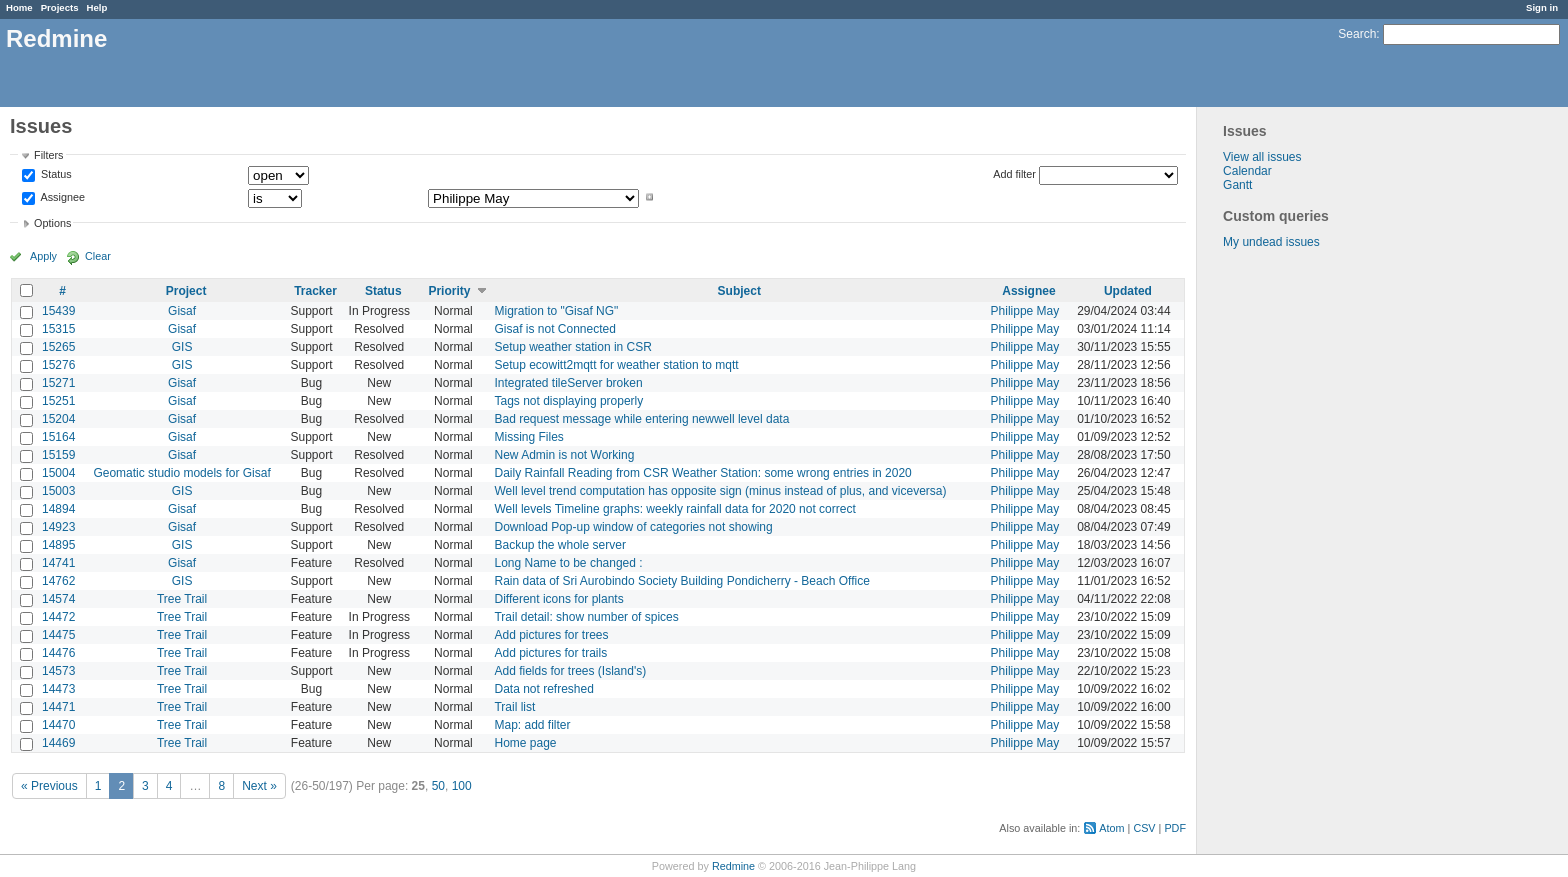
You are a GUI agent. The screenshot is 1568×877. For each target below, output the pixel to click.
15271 (58, 383)
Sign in (1542, 7)
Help (97, 7)
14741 (58, 563)
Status (55, 175)
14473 (58, 689)
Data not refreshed (543, 689)
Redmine (733, 866)
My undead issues (1271, 242)
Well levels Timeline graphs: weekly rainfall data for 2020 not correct (674, 509)
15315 (58, 329)
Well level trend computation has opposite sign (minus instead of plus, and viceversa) (720, 491)
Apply (43, 256)
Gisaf (182, 311)
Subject (739, 291)
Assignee (61, 197)
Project (186, 291)
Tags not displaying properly (568, 401)
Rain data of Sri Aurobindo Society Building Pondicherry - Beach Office (681, 581)
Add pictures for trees (551, 635)
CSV (1144, 828)
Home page (525, 743)
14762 (58, 581)
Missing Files (528, 437)
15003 (58, 491)
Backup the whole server (559, 545)
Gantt (1237, 185)
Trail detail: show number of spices (586, 617)
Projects (60, 7)
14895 (58, 545)
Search (1357, 34)
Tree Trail (182, 599)
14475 (58, 635)
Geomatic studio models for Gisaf (181, 473)
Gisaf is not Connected (554, 329)
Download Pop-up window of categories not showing (633, 527)
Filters (48, 155)
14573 (58, 671)
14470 (58, 725)
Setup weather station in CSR (572, 347)
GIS (182, 347)
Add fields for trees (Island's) (570, 671)
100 (462, 786)
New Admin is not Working (564, 455)
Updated (1128, 291)
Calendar (1247, 171)
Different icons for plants (558, 599)
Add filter (1014, 174)
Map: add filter (532, 725)
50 (438, 786)
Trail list (514, 707)
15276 (58, 365)
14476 (58, 653)
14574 (58, 599)
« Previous (49, 786)
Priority (449, 291)
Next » (259, 786)
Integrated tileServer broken (568, 383)
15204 (58, 419)
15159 (58, 455)
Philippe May (1025, 311)
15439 (58, 311)
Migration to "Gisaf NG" (556, 311)
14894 (58, 509)
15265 (58, 347)
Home (19, 7)
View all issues (1262, 157)
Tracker (315, 291)
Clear (98, 256)
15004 (58, 473)
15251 (58, 401)
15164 (58, 437)
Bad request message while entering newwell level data (641, 419)
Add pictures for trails (550, 653)
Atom (1111, 828)
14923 (58, 527)
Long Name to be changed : (568, 563)
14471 (58, 707)
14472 (58, 617)
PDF (1175, 828)
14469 (58, 743)
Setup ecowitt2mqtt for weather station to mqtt (616, 365)
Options (52, 223)
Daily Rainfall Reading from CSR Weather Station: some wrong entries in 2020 (702, 473)
